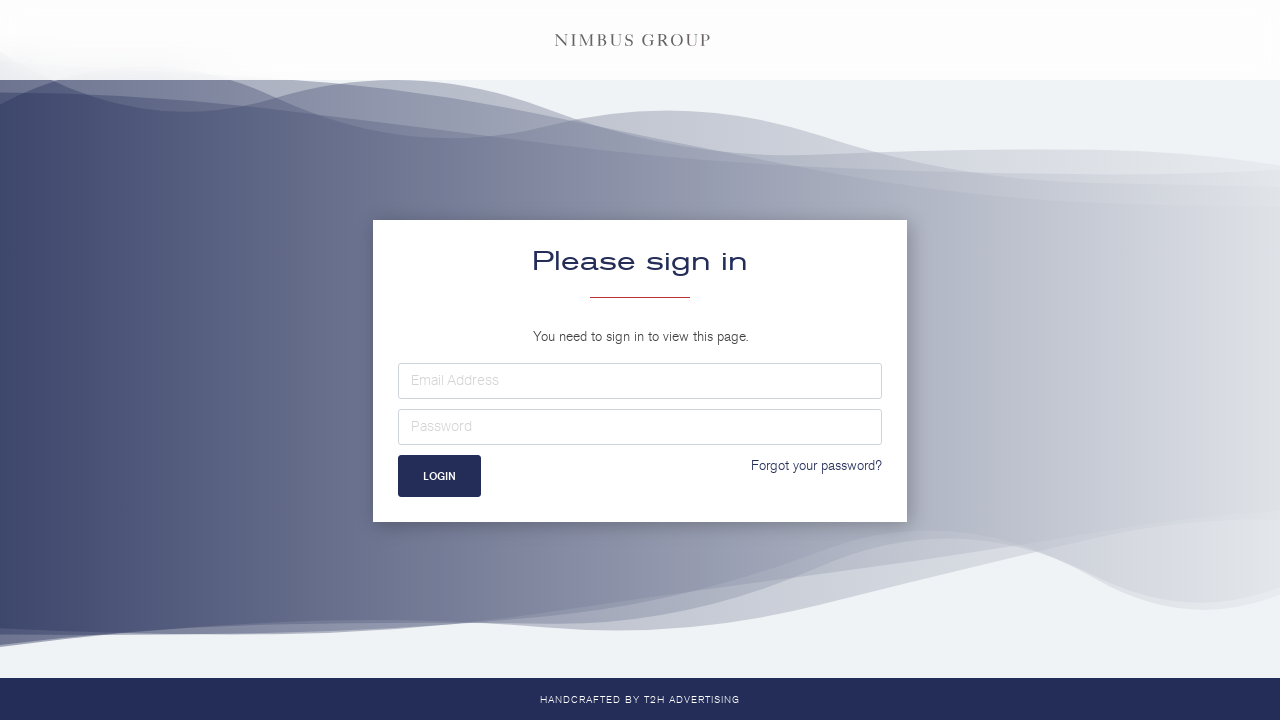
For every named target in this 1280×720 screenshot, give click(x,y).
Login (439, 476)
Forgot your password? (816, 465)
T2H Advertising (692, 700)
